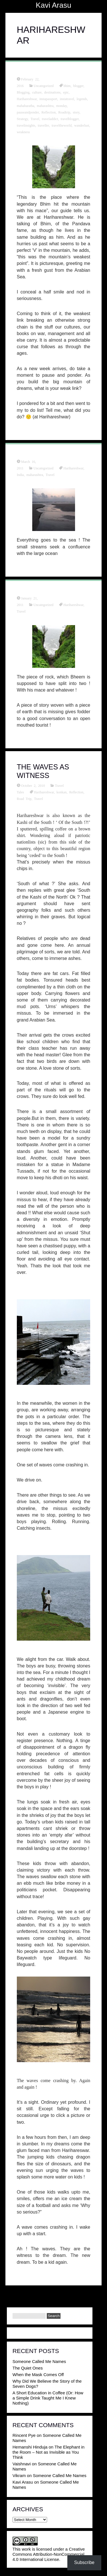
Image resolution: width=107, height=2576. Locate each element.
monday (61, 105)
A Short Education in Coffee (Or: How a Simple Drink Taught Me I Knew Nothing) (48, 2397)
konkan (61, 792)
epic (66, 92)
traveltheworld (62, 125)
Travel (35, 118)
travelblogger (70, 118)
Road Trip (24, 798)
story (76, 112)
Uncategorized (44, 85)
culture (36, 92)
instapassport (48, 98)
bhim (67, 85)
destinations (52, 92)
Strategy (22, 118)
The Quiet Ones (28, 2368)
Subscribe (84, 2562)
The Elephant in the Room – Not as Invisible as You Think (48, 2452)
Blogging (23, 92)
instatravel (67, 98)
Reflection (48, 112)
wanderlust (81, 125)
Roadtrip (64, 112)
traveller (43, 125)
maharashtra (45, 105)
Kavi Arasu (53, 5)
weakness (23, 131)
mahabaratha (25, 105)
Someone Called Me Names (39, 2361)
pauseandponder (28, 112)
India (20, 474)
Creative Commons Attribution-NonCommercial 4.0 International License (49, 2554)
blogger (78, 85)
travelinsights (26, 125)
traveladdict (50, 118)
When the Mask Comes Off (38, 2374)
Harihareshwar (27, 98)
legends (82, 98)
